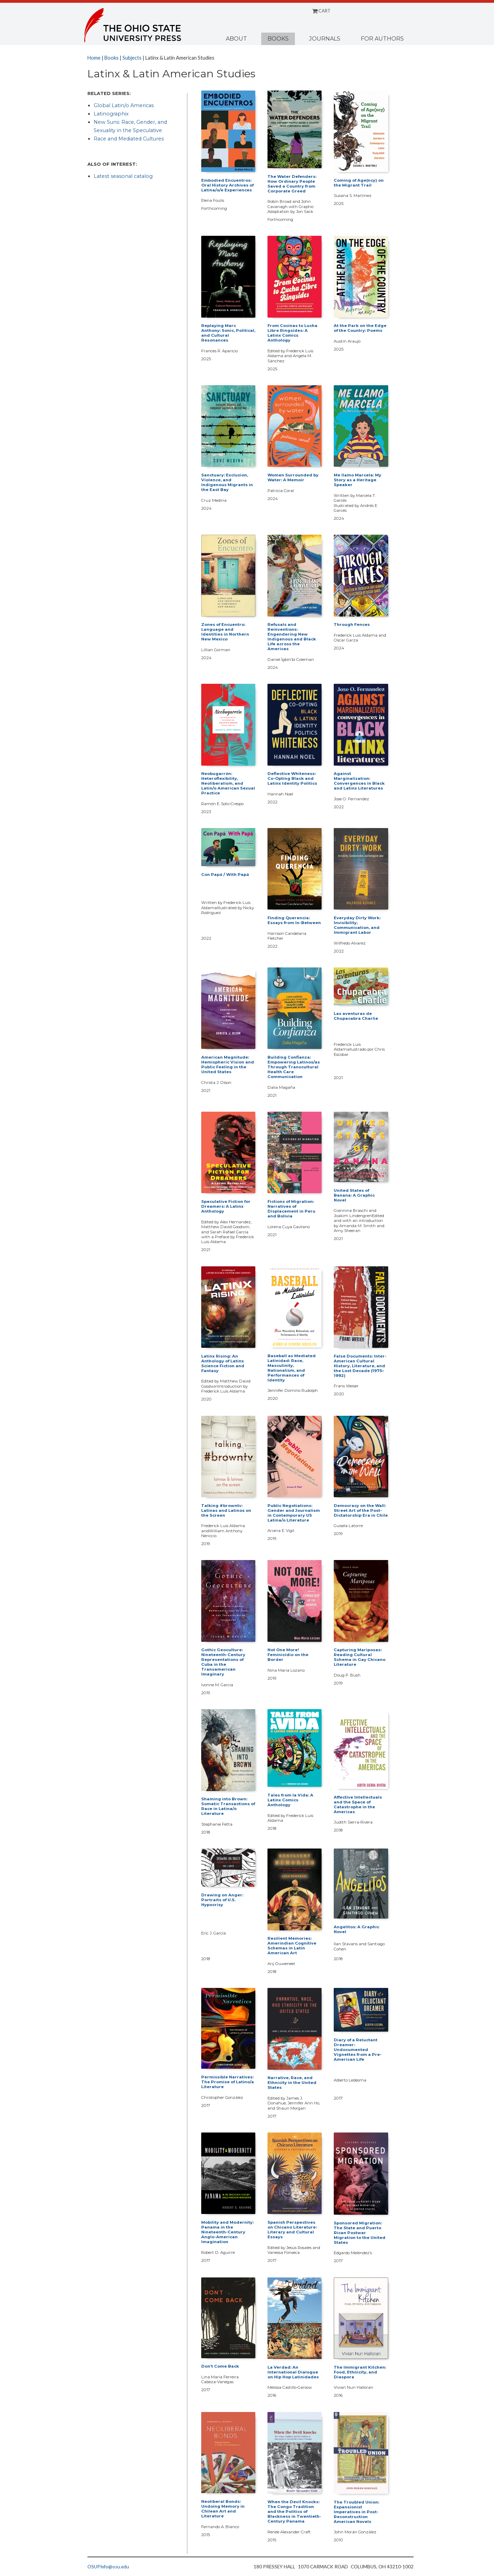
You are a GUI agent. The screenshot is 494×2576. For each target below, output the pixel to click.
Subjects (132, 58)
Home (94, 58)
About (236, 38)
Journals (324, 38)
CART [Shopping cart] (321, 11)
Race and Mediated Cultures (129, 139)
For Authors (382, 38)
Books (278, 38)
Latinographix (111, 114)
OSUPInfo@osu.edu (108, 2566)
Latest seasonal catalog (123, 176)
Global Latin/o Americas (124, 105)
